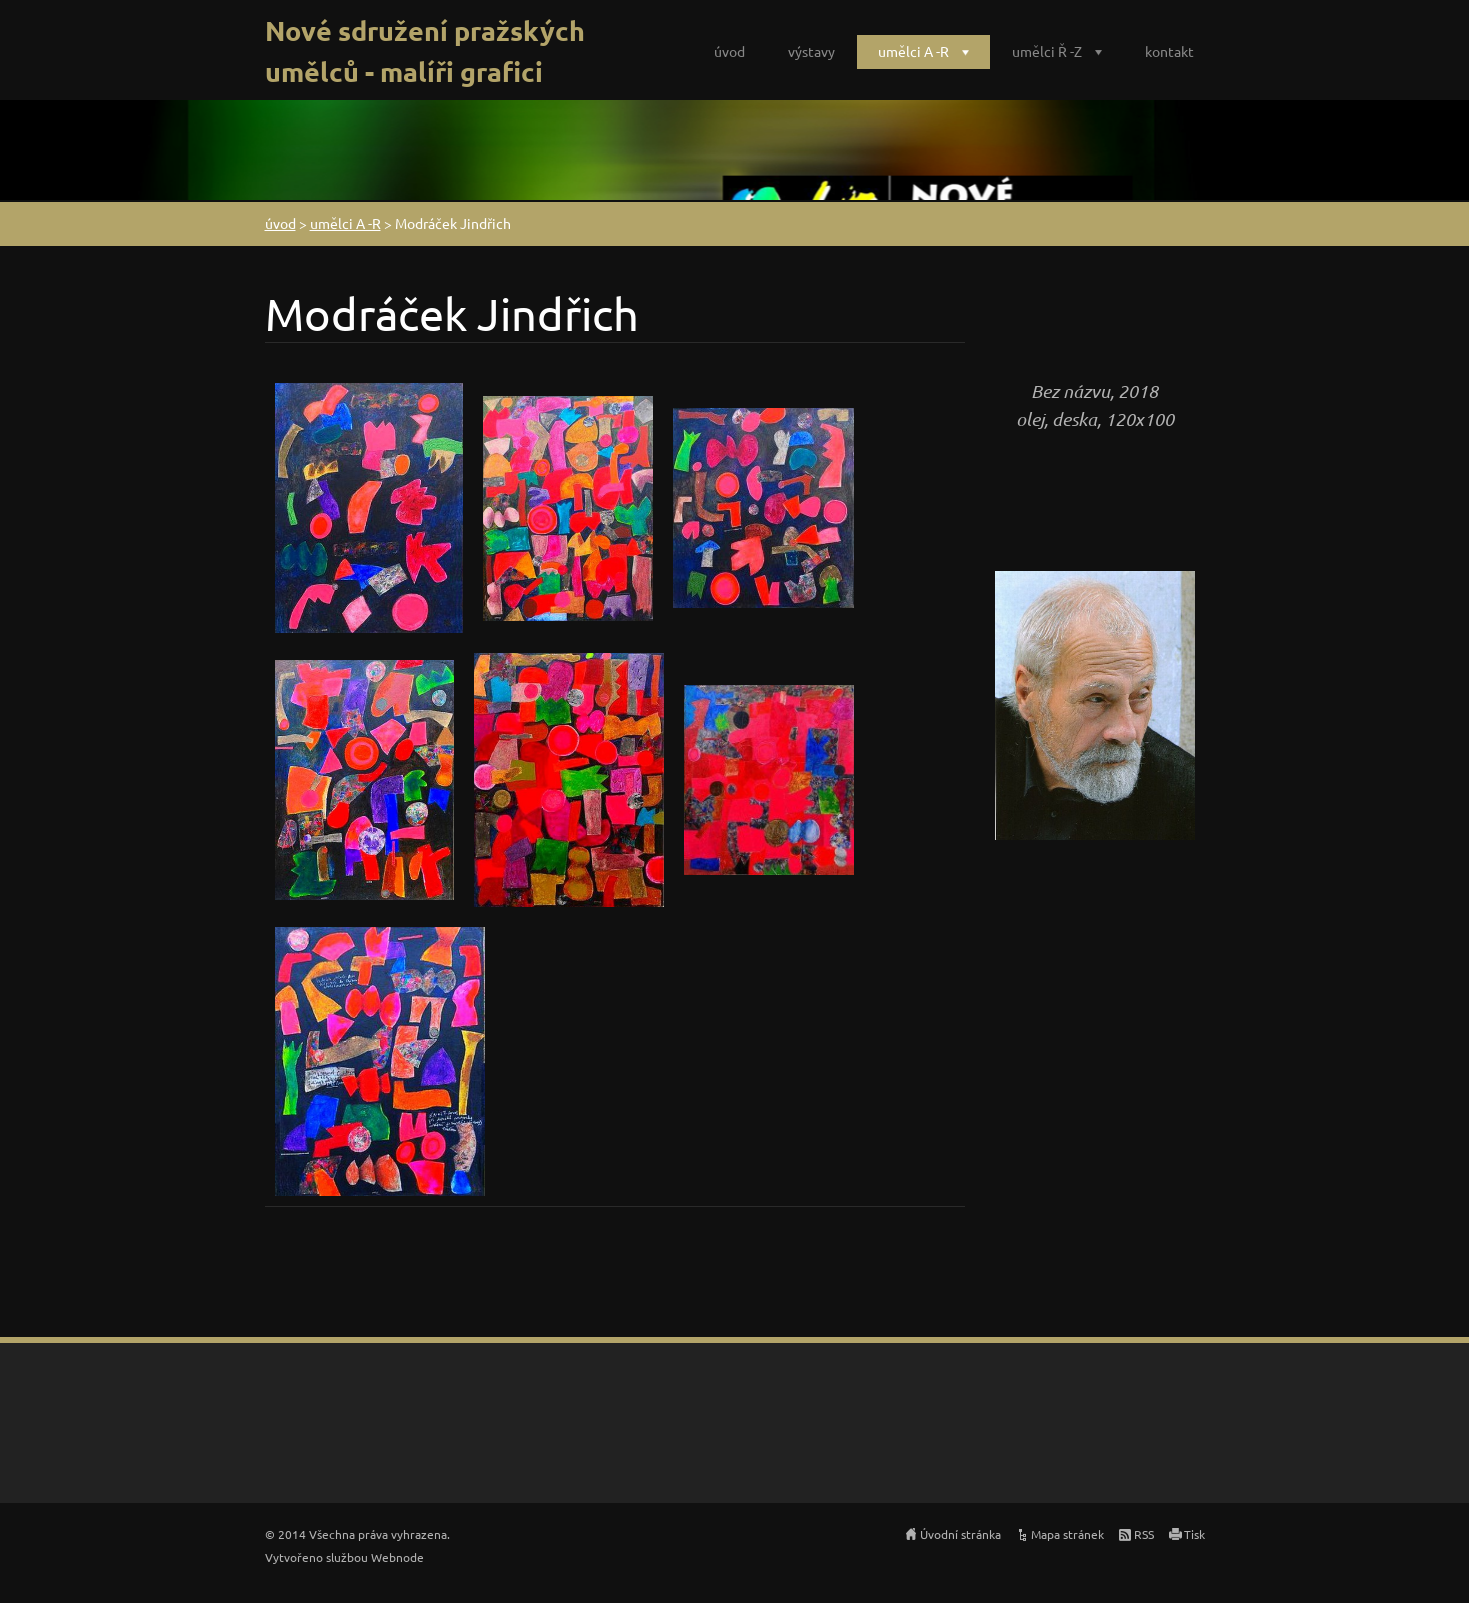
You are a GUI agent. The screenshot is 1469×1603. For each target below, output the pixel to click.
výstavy (811, 51)
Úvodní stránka (960, 1534)
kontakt (1169, 51)
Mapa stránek (1067, 1534)
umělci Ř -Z (1047, 51)
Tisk (1194, 1534)
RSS (1144, 1534)
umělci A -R (913, 51)
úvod (729, 51)
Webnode (397, 1557)
